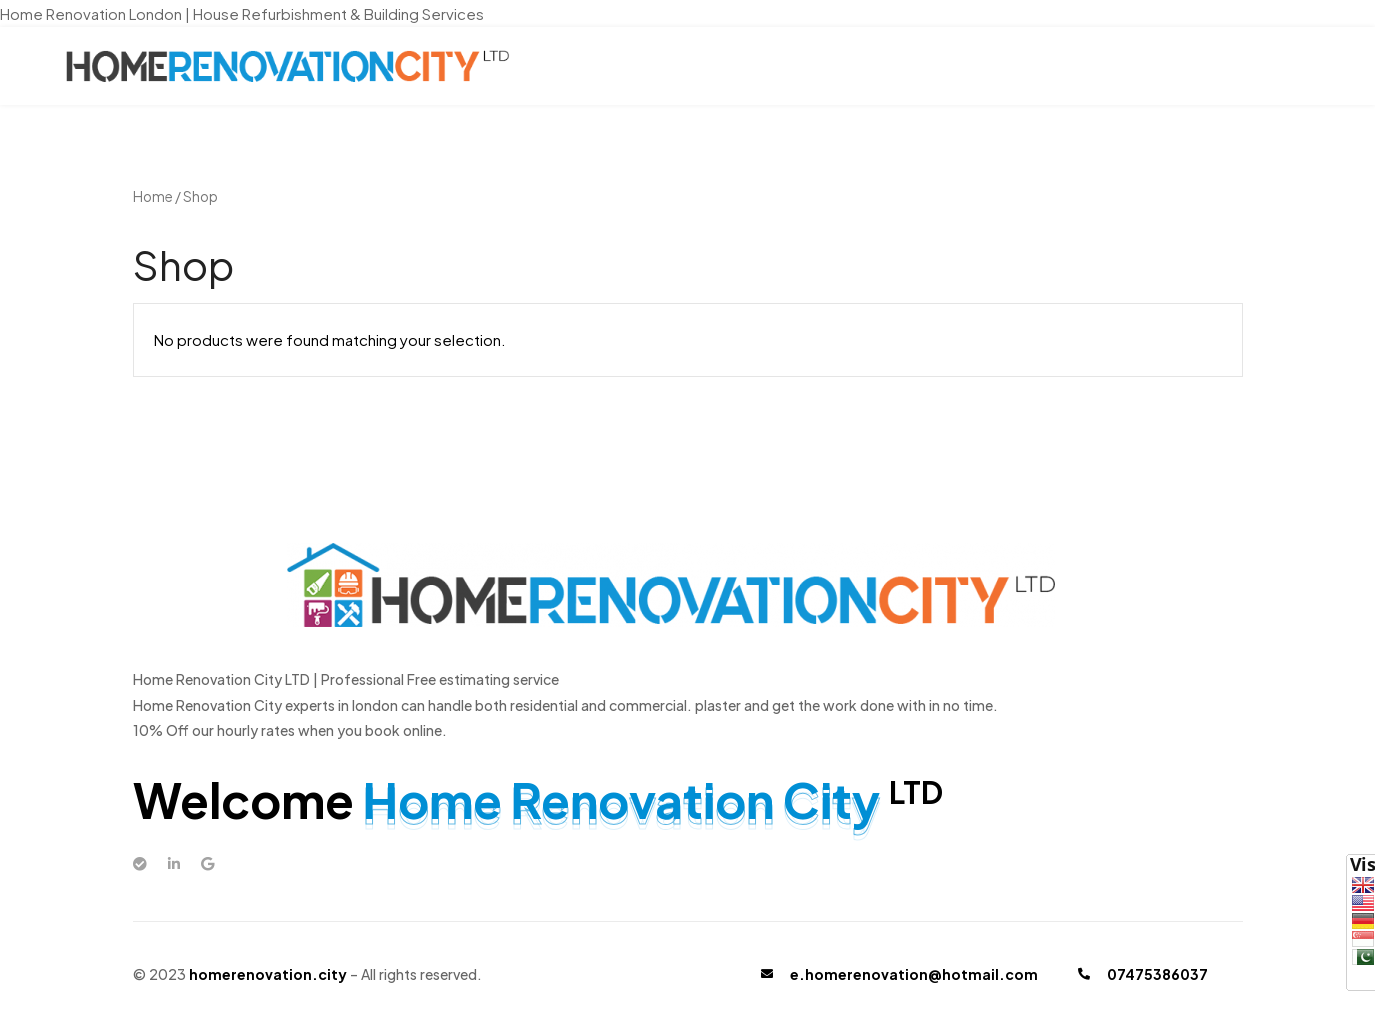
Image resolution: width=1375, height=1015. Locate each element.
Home (153, 196)
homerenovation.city (268, 974)
